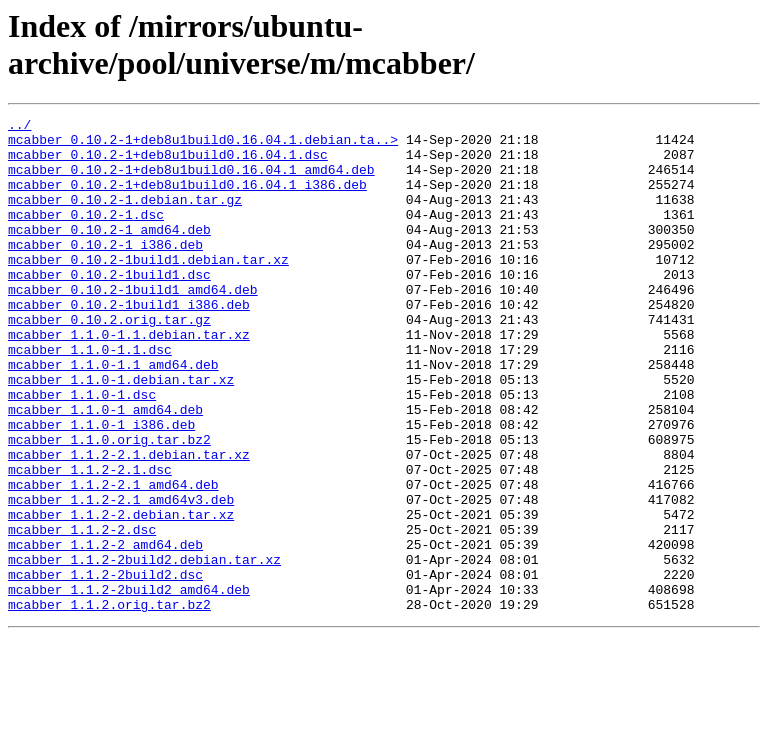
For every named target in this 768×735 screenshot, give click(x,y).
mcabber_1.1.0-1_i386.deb (101, 487)
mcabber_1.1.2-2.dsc (82, 613)
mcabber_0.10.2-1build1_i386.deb (129, 343)
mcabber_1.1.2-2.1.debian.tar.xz (129, 523)
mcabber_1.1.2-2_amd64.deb (105, 631)
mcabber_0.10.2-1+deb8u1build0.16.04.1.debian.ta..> (203, 145)
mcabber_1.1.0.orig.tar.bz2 (109, 505)
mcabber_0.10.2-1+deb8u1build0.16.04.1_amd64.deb (191, 181)
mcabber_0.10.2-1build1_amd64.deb (133, 325)
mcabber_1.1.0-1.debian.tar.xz (121, 433)
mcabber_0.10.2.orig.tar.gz (109, 361)
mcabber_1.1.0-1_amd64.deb (105, 469)
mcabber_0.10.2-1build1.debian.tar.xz (148, 289)
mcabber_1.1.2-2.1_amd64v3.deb (121, 577)
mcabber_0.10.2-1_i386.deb (105, 271)
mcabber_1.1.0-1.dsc (82, 451)
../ (19, 127)
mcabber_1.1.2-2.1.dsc (90, 541)
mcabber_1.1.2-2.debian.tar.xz (121, 595)
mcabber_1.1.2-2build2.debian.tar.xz (144, 649)
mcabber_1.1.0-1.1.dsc (90, 397)
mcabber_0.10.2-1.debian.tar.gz (125, 217)
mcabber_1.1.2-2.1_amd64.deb (113, 559)
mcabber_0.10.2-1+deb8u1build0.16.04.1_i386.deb (187, 199)
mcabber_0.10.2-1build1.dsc (109, 307)
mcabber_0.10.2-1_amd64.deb (109, 253)
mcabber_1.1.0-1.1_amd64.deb (113, 415)
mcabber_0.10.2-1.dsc (86, 235)
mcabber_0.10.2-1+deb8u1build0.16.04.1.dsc (168, 163)
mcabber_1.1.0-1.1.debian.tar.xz (129, 379)
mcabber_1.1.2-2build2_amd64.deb (129, 685)
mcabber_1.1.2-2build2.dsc (105, 667)
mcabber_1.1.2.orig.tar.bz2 (109, 703)
